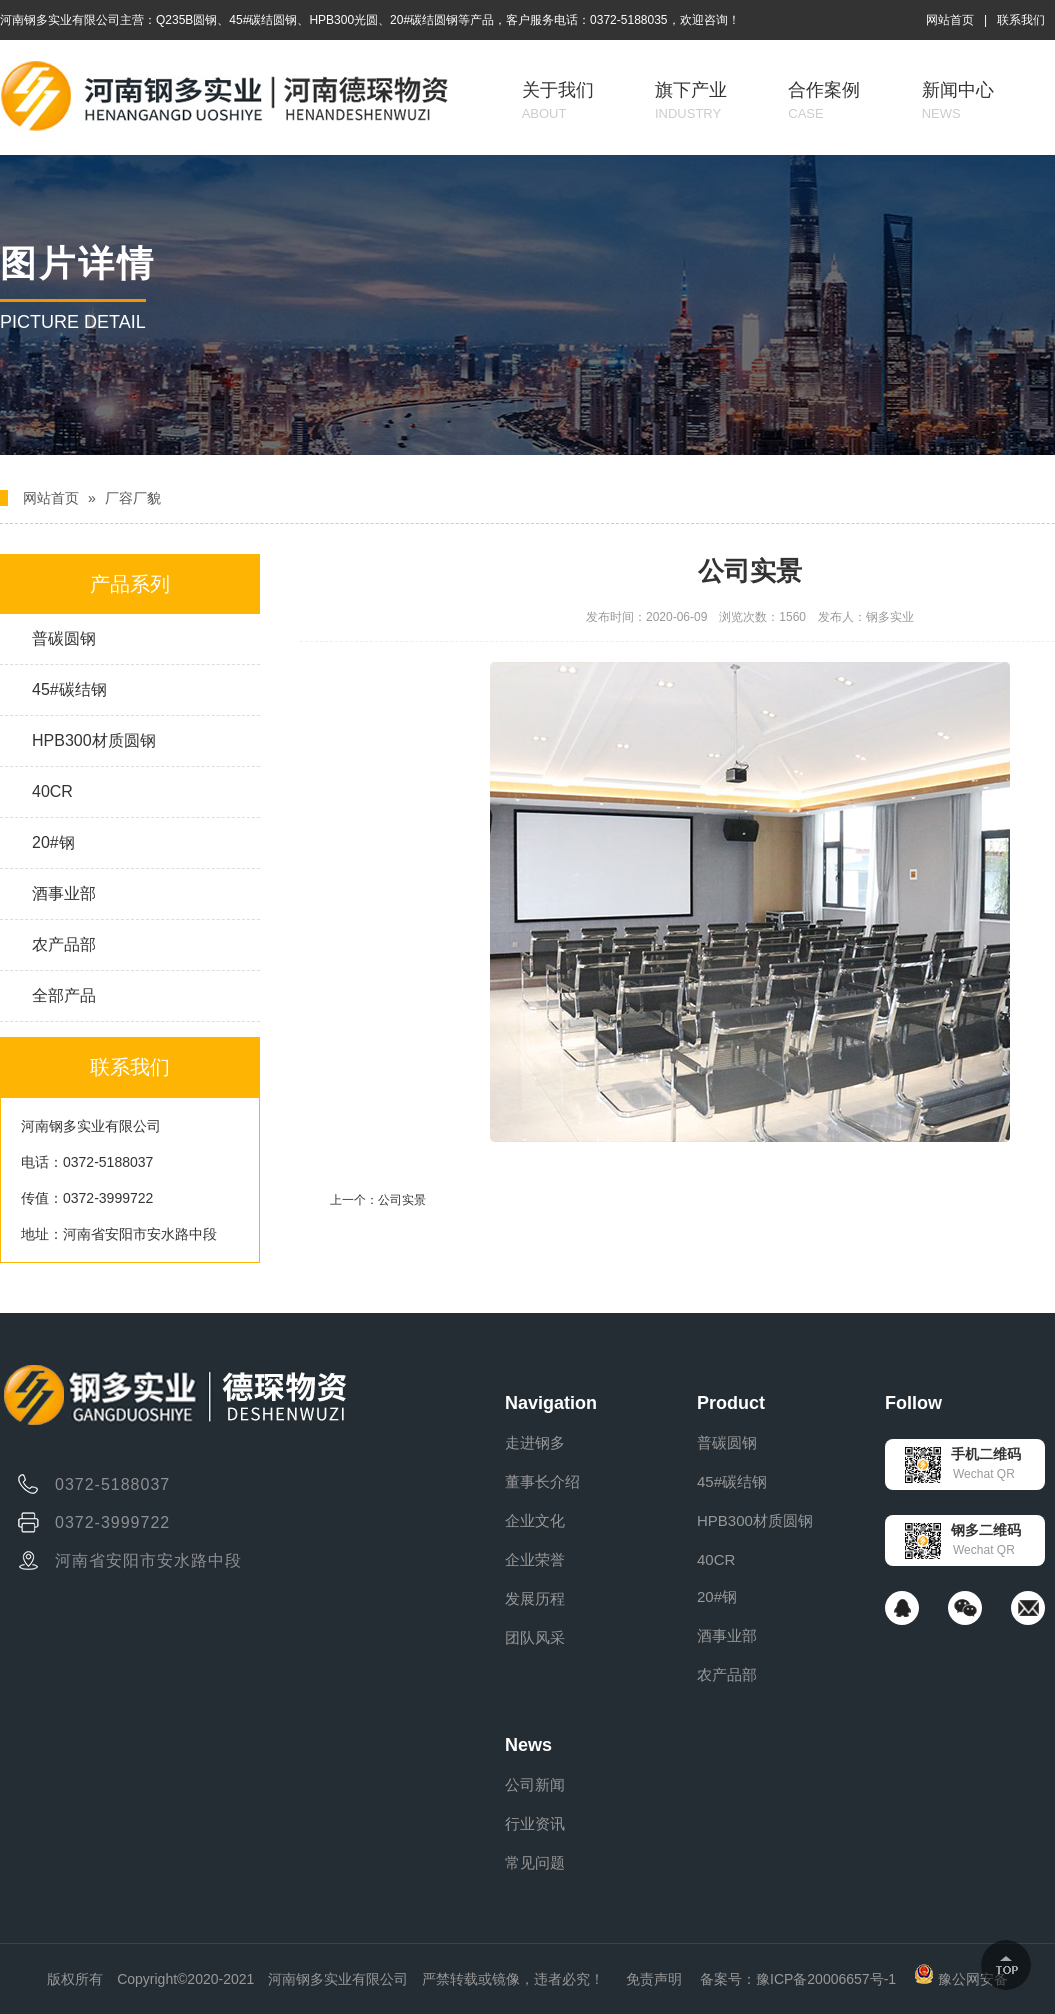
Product (731, 1403)
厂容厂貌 (133, 498)
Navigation (551, 1403)
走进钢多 (535, 1442)
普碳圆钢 (64, 638)
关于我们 (558, 100)
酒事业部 (64, 893)
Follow (913, 1403)
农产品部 (64, 944)
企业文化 (535, 1520)
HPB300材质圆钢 (94, 740)
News (528, 1745)
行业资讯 (535, 1823)
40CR (52, 791)
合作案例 (824, 100)
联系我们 (1021, 20)
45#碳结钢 (69, 689)
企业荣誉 (535, 1559)
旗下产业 (691, 100)
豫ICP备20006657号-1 (826, 1979)
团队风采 (535, 1637)
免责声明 (654, 1979)
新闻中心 (958, 100)
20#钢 (53, 842)
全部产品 (64, 995)
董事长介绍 (542, 1481)
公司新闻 (535, 1784)
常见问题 (535, 1862)
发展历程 (535, 1598)
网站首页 (950, 20)
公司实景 (402, 1200)
